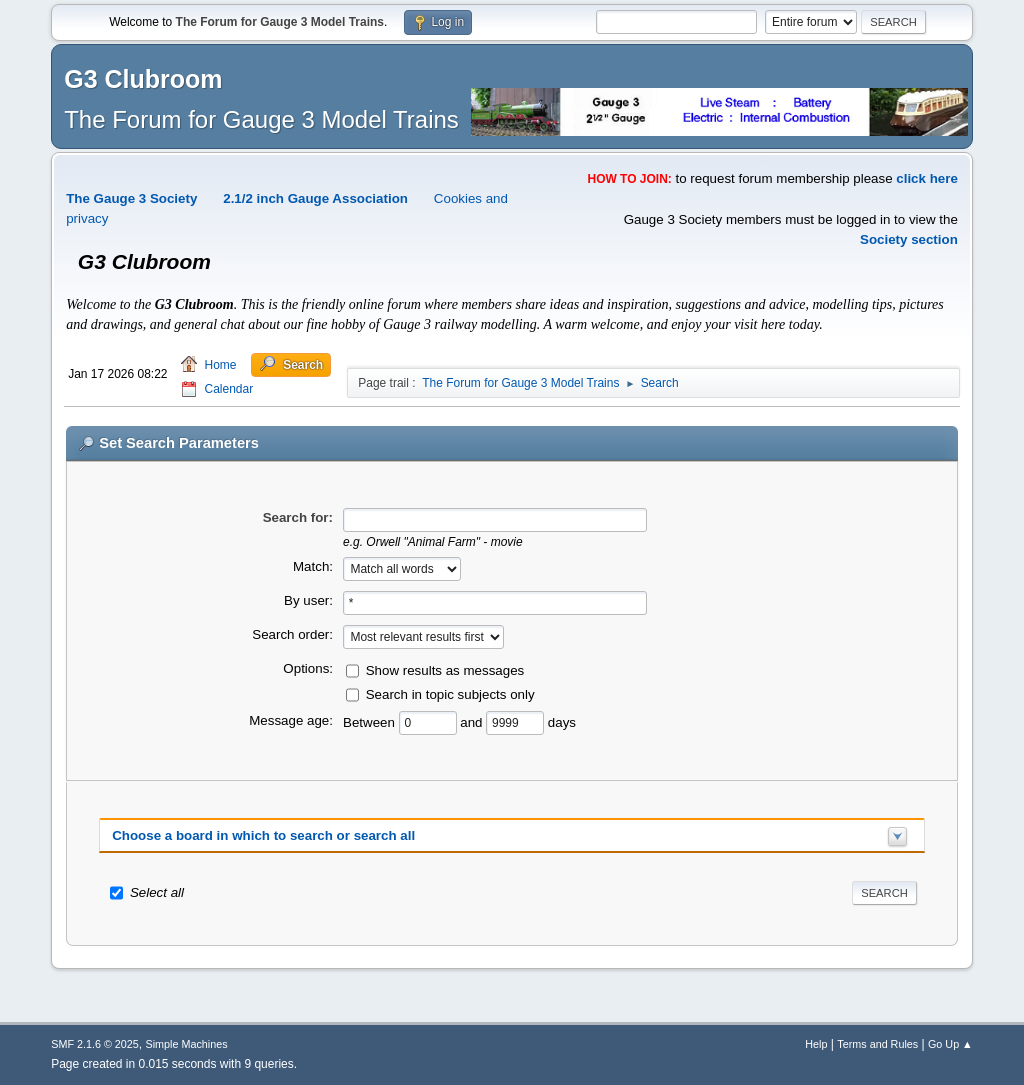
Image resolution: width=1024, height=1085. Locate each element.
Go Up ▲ (950, 1044)
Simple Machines (187, 1044)
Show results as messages (445, 670)
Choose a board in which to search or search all (263, 835)
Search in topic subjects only (450, 694)
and (473, 722)
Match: (313, 566)
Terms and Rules (877, 1044)
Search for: (298, 517)
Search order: (292, 634)
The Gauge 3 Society (131, 198)
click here (927, 178)
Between (371, 722)
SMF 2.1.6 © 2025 (95, 1044)
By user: (308, 600)
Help (816, 1044)
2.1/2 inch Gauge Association (315, 198)
